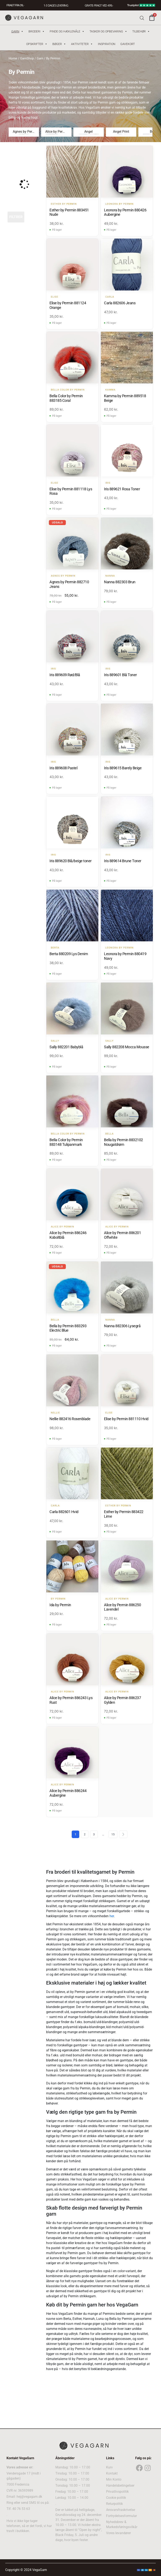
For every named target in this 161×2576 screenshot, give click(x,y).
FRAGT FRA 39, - (15, 5)
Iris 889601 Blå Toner (120, 675)
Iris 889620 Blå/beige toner (70, 861)
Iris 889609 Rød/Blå (64, 675)
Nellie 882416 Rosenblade (69, 1419)
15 (113, 1834)
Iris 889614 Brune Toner (122, 861)
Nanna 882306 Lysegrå (122, 1326)
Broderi (37, 31)
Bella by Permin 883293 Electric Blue (67, 1328)
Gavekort (127, 44)
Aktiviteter (82, 44)
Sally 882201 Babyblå (66, 1047)
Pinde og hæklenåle (67, 31)
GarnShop (27, 58)
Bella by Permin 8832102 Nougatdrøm (123, 1142)
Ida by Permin (60, 1605)
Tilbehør (141, 31)
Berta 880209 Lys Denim (68, 954)
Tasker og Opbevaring (108, 31)
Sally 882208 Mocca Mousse (126, 1047)
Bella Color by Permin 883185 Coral (66, 398)
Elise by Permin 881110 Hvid (126, 1419)
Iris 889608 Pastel (63, 768)
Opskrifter (36, 44)
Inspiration (106, 44)
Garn (17, 31)
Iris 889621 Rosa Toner (122, 489)
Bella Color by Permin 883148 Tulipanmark (66, 1142)
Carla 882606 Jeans (119, 303)
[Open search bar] (142, 17)
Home (13, 58)
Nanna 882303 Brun (119, 582)
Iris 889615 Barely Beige (123, 768)
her (111, 1916)
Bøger (59, 44)
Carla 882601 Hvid (63, 1512)
